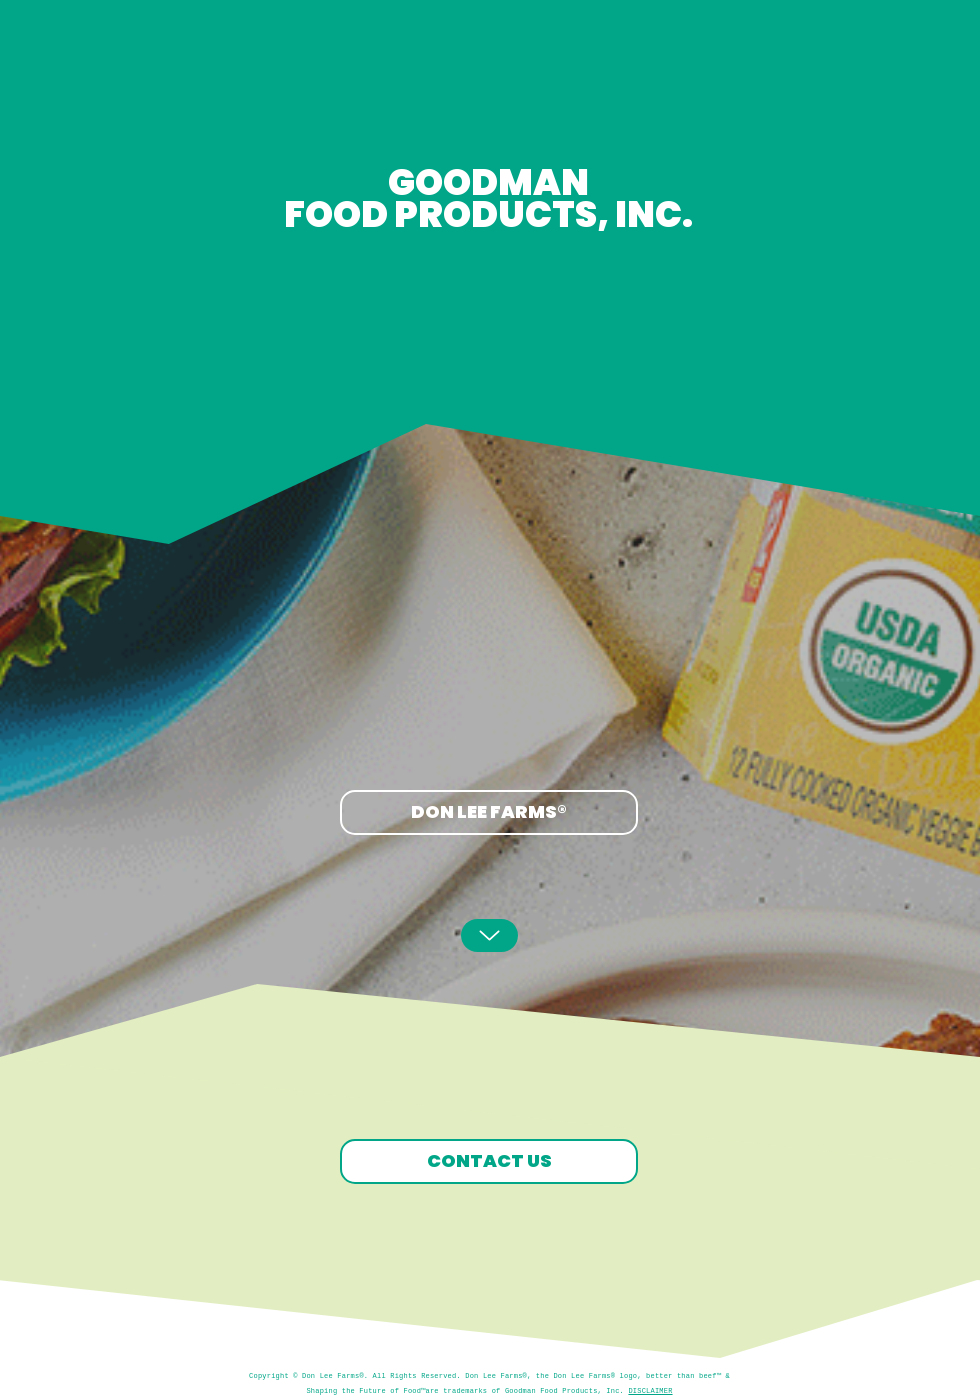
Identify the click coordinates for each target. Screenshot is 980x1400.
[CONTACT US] (489, 1161)
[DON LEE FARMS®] (489, 812)
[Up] (489, 935)
